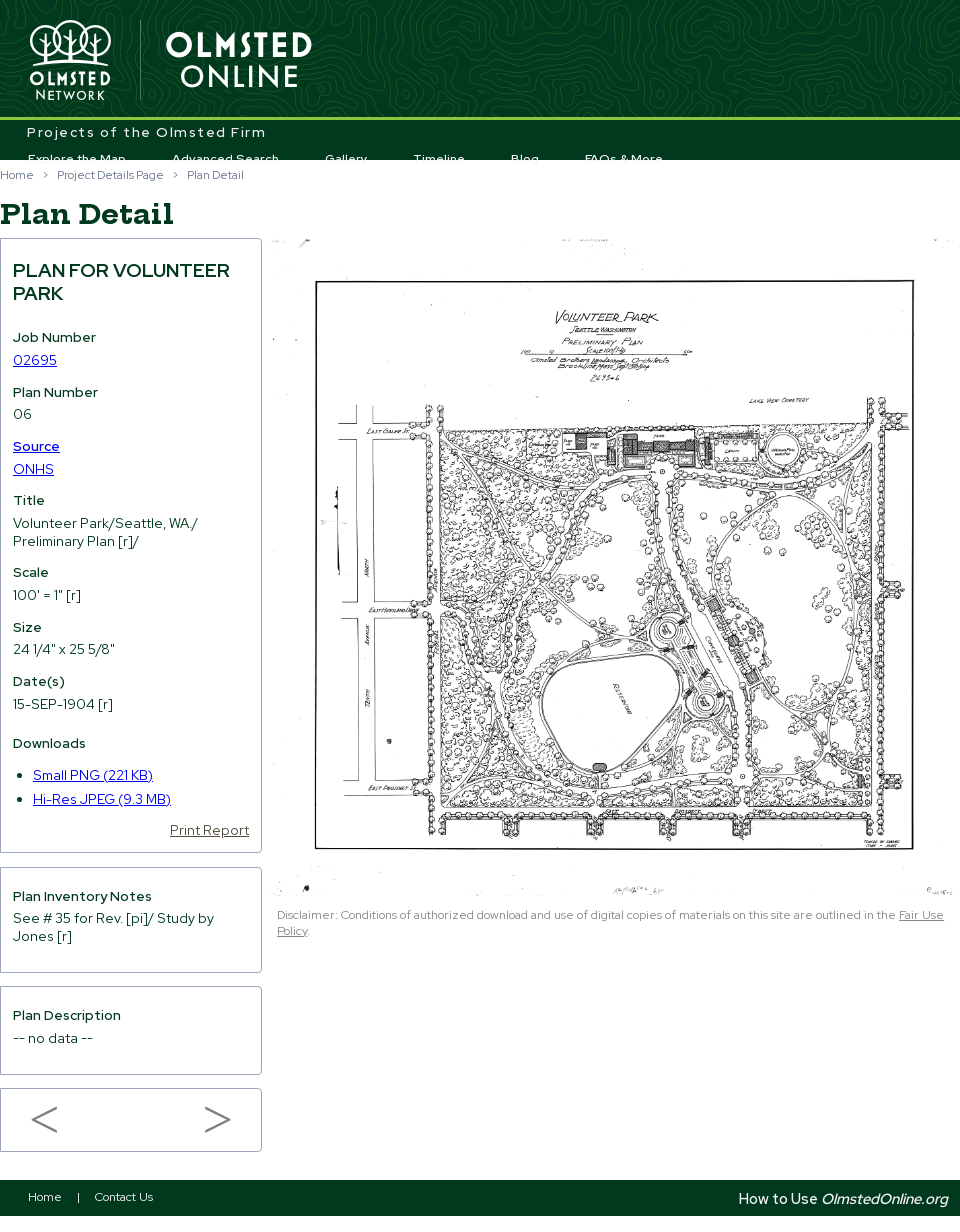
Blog (525, 159)
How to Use (843, 1198)
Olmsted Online (240, 61)
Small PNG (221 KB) (93, 775)
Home (17, 175)
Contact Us (124, 1197)
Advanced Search (225, 159)
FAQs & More (624, 159)
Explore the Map (77, 159)
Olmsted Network (70, 61)
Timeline (439, 159)
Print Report (209, 830)
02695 (35, 360)
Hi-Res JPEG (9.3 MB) (102, 799)
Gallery (346, 159)
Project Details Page (110, 175)
